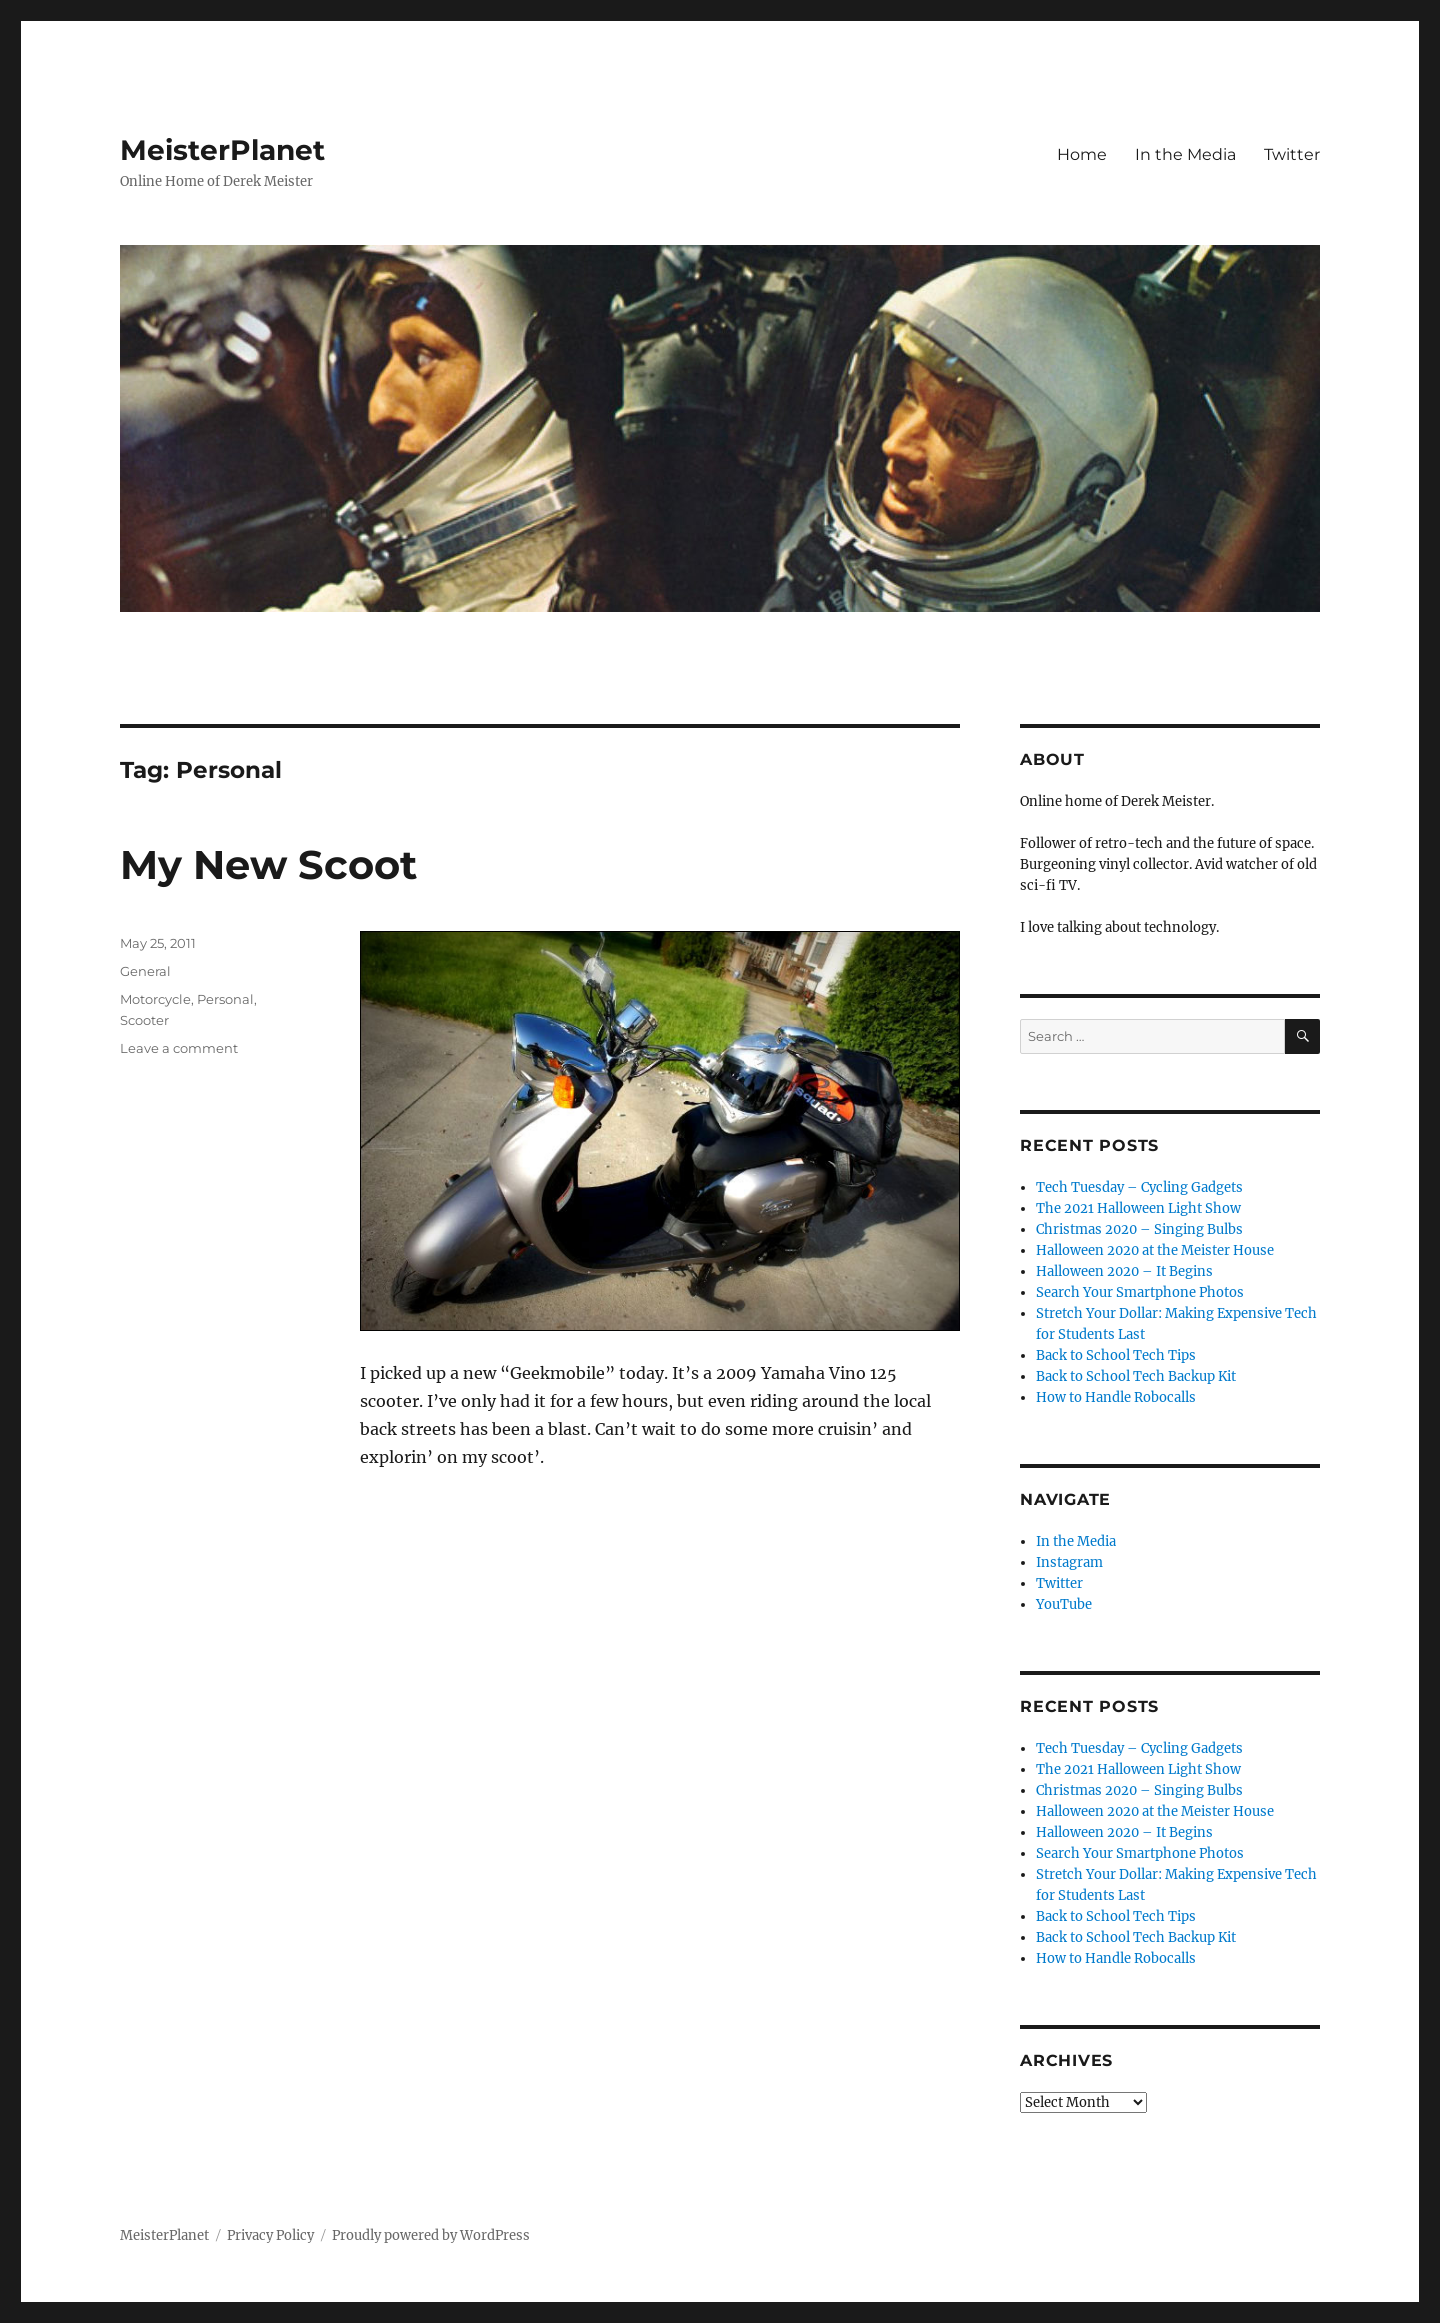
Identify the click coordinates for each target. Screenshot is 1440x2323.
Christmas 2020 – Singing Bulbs (1139, 1229)
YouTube (1064, 1604)
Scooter (144, 1020)
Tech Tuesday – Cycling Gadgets (1139, 1187)
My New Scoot (268, 864)
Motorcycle (155, 999)
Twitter (1292, 154)
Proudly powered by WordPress (431, 2235)
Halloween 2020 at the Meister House (1155, 1250)
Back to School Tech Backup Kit (1136, 1376)
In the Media (1185, 154)
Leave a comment (179, 1048)
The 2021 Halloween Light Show (1138, 1208)
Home (1082, 154)
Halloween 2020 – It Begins (1124, 1271)
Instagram (1069, 1562)
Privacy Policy (270, 2235)
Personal (225, 999)
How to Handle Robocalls (1116, 1397)
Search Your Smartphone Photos (1140, 1292)
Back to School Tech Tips (1116, 1355)
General (145, 971)
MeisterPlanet (222, 150)
